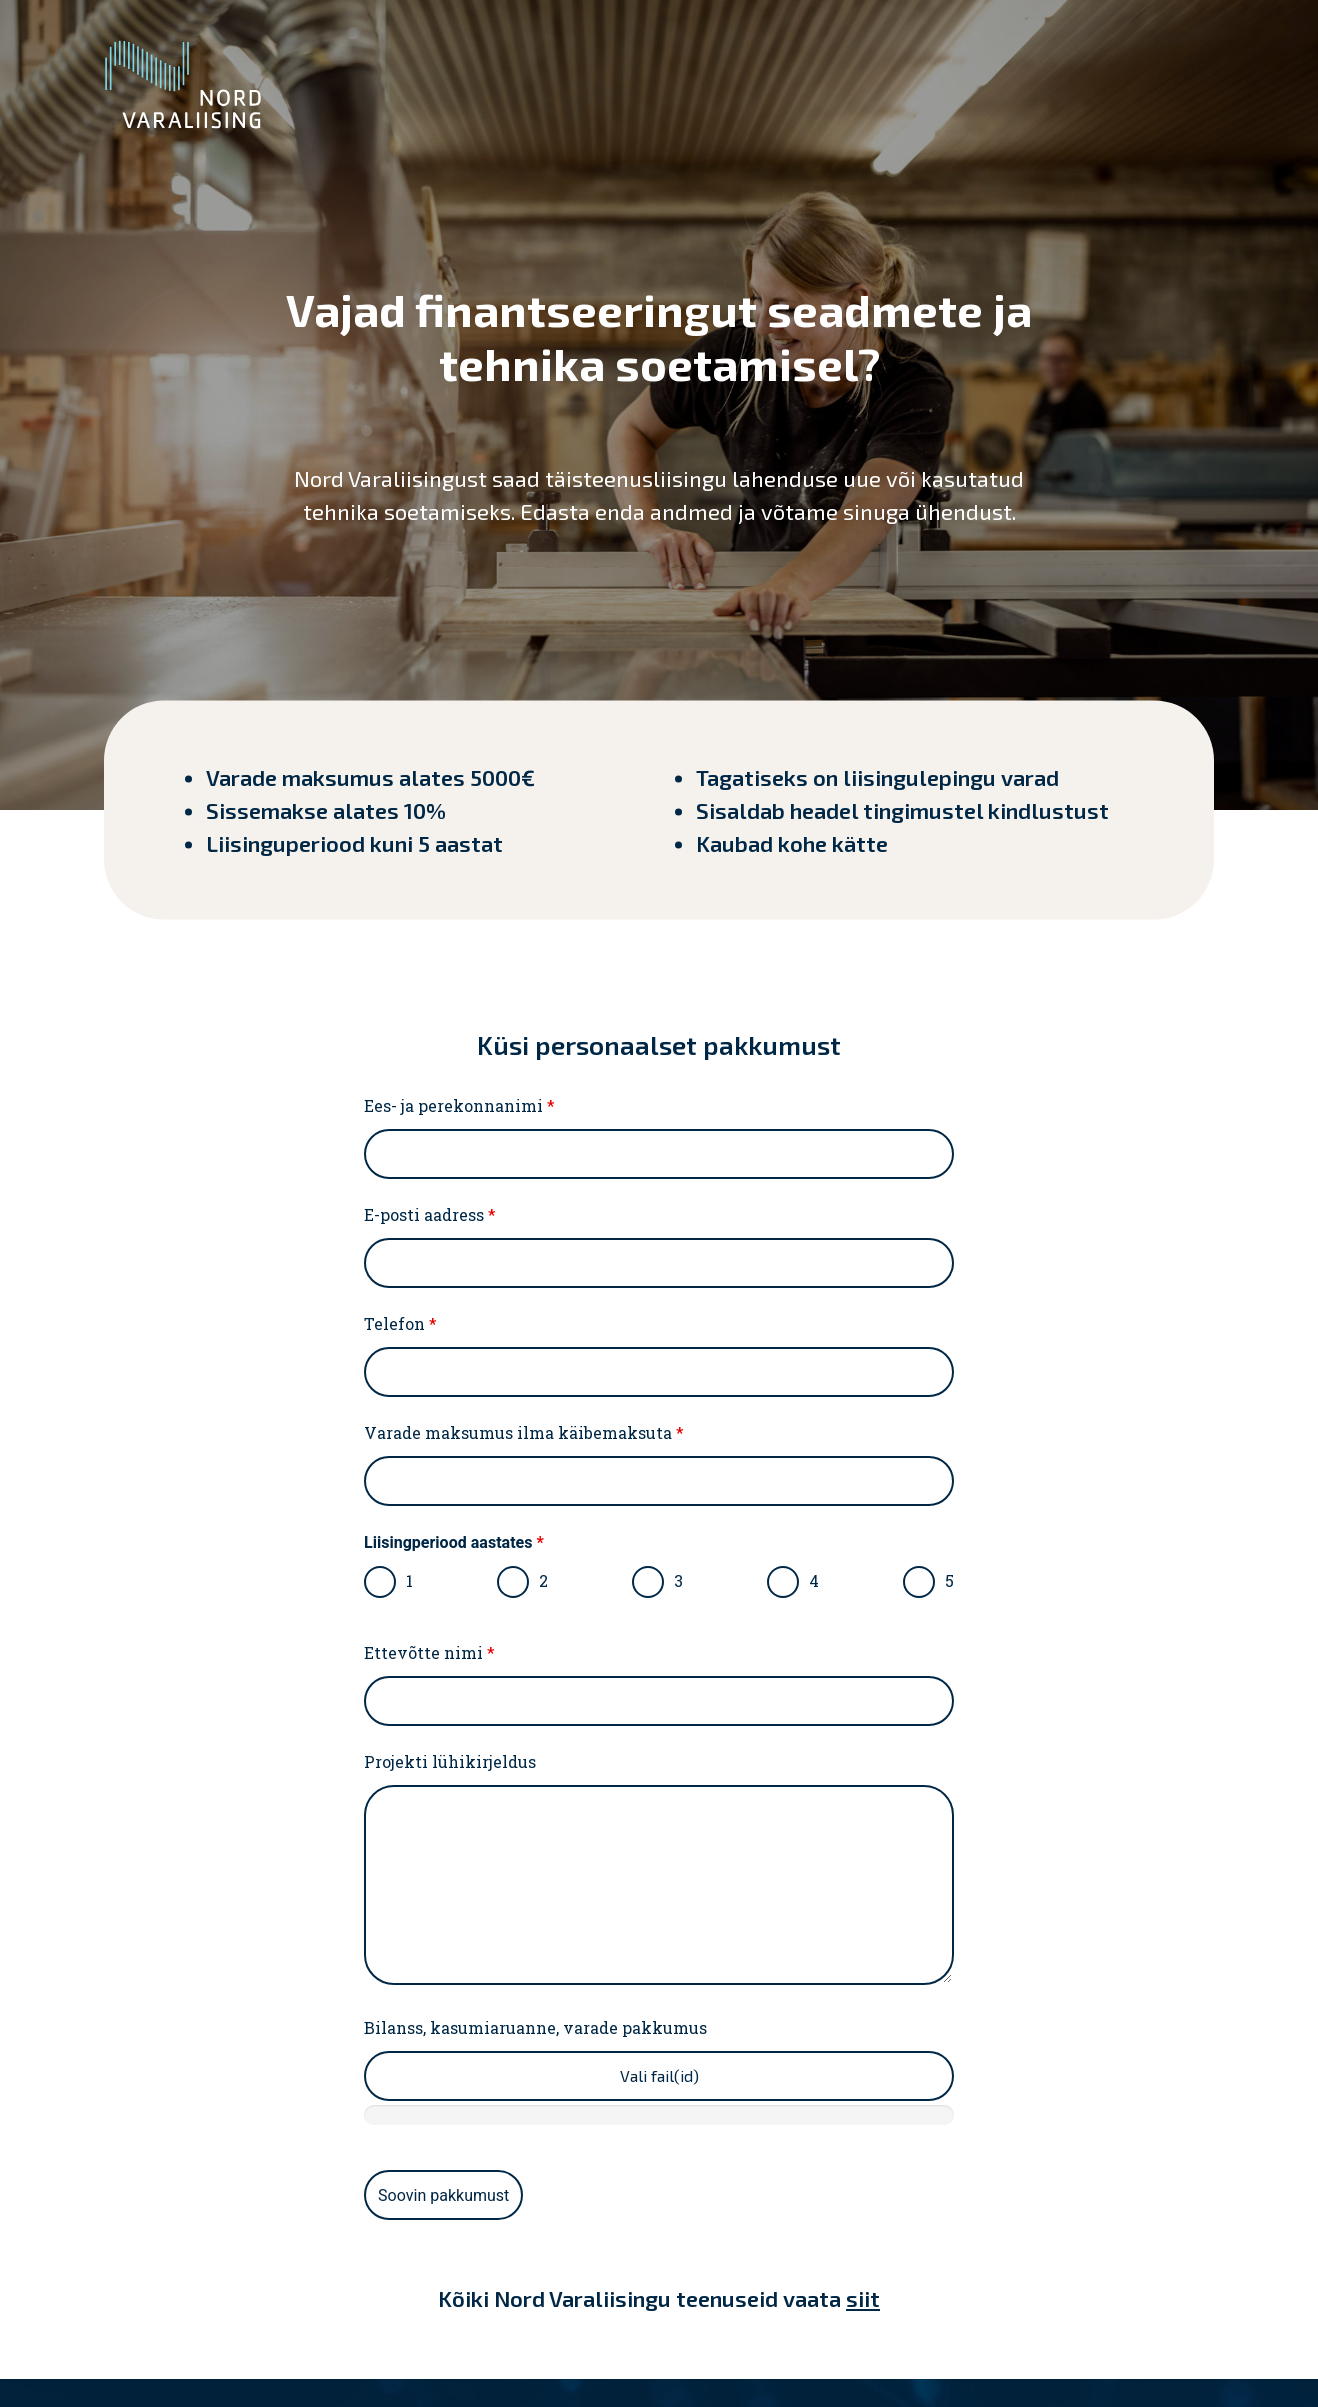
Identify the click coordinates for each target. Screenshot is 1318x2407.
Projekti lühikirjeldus (450, 1762)
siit (863, 2298)
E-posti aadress (430, 1215)
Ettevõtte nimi (429, 1653)
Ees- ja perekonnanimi (459, 1106)
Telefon (400, 1324)
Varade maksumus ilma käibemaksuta (524, 1433)
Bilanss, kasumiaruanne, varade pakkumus (535, 2028)
